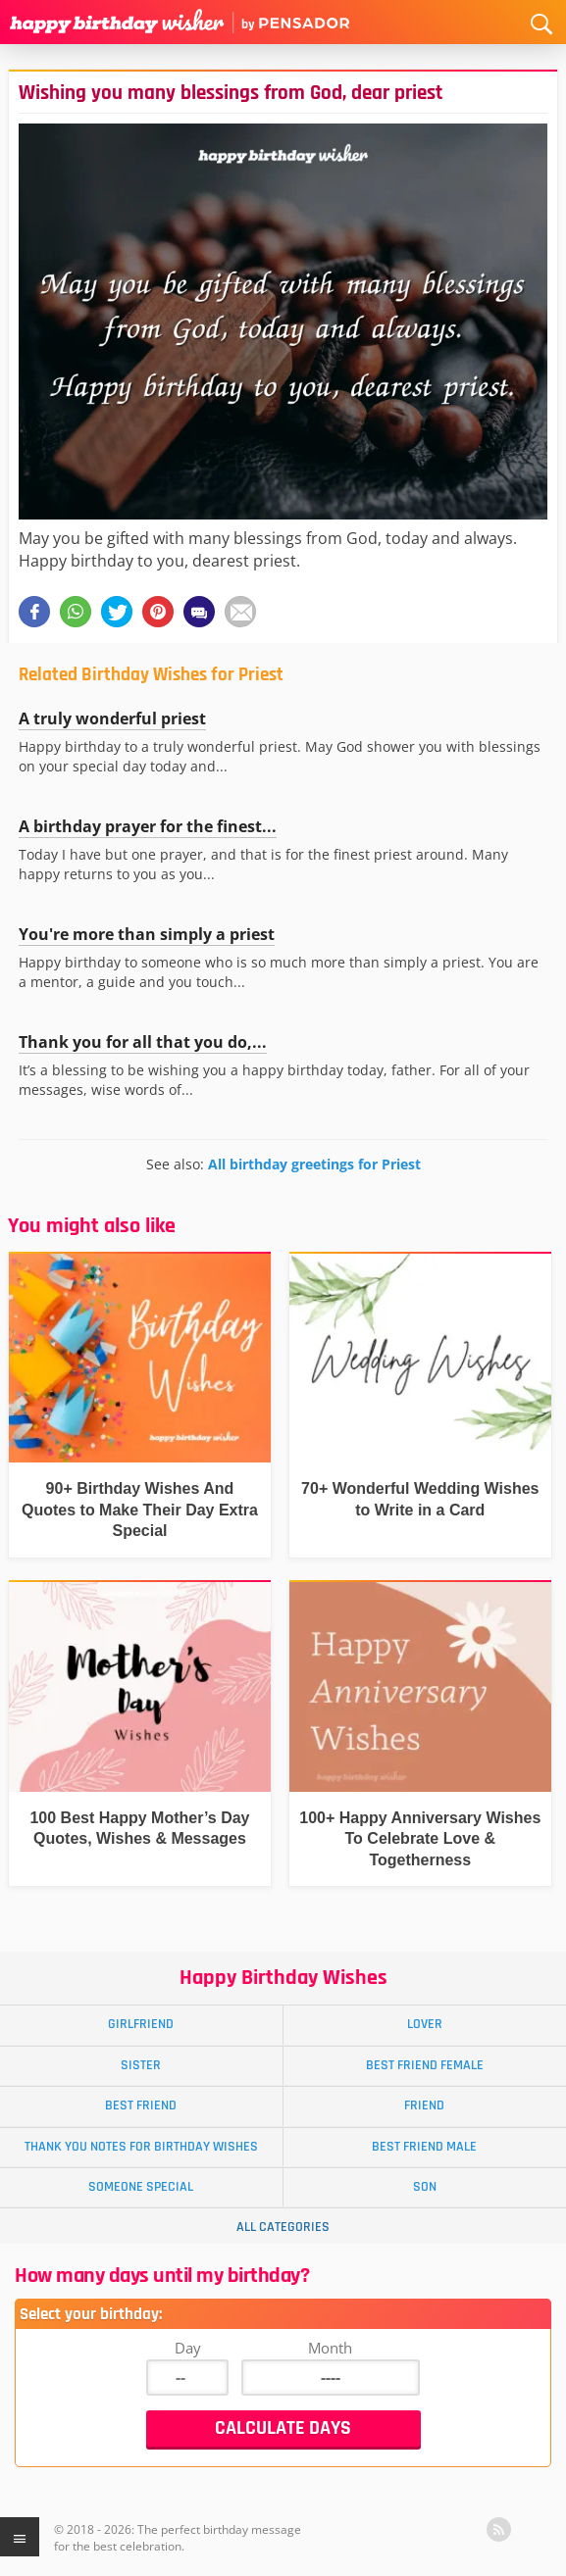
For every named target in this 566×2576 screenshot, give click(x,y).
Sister (141, 2065)
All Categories (283, 2227)
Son (425, 2187)
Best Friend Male (424, 2146)
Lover (424, 2024)
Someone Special (140, 2187)
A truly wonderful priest (112, 718)
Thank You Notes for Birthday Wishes (141, 2146)
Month (330, 2347)
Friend (424, 2105)
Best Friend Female (425, 2065)
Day (188, 2347)
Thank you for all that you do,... (143, 1042)
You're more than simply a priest (147, 934)
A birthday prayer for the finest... (148, 826)
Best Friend (141, 2105)
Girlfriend (141, 2024)
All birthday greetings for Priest (314, 1164)
